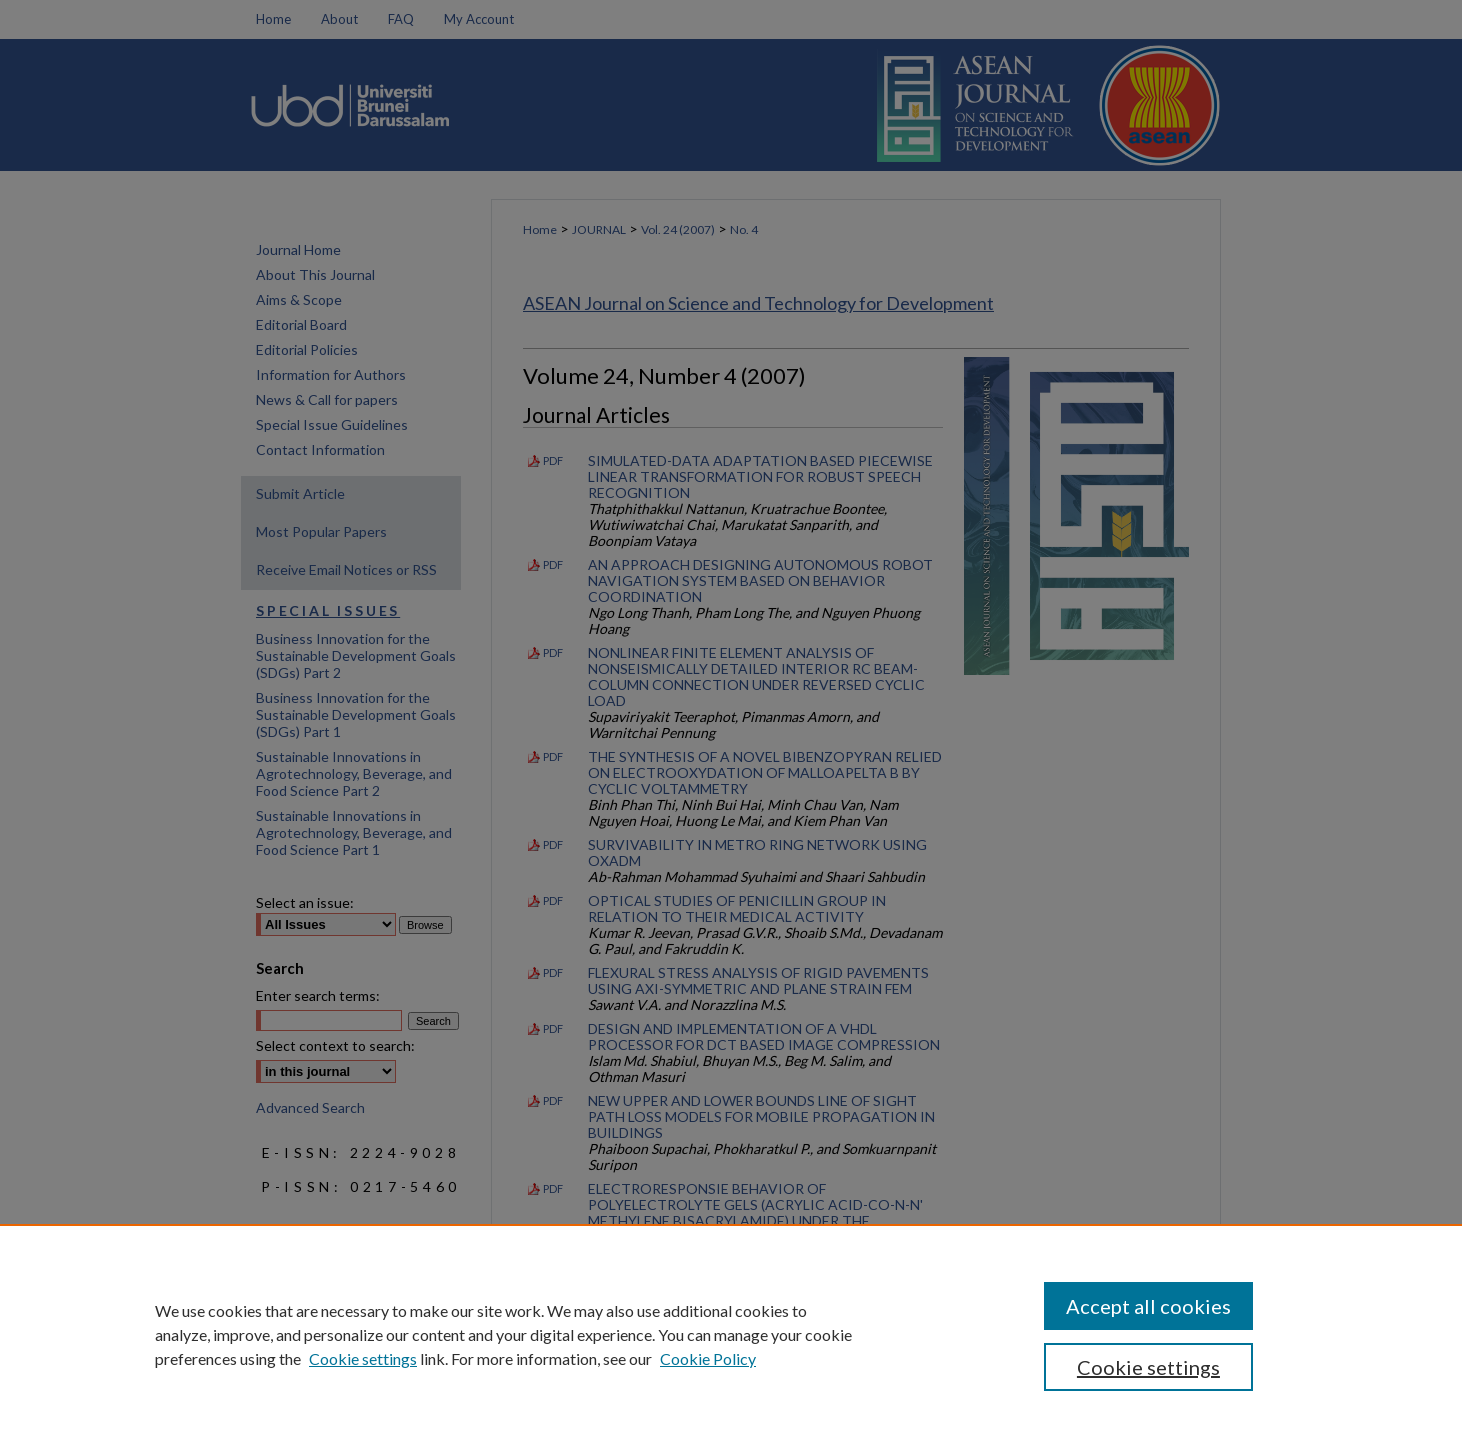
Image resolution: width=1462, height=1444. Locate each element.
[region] (731, 1334)
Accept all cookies (1148, 1306)
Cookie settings (363, 1358)
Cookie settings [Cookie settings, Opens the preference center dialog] (1148, 1367)
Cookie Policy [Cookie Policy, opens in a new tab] (708, 1358)
